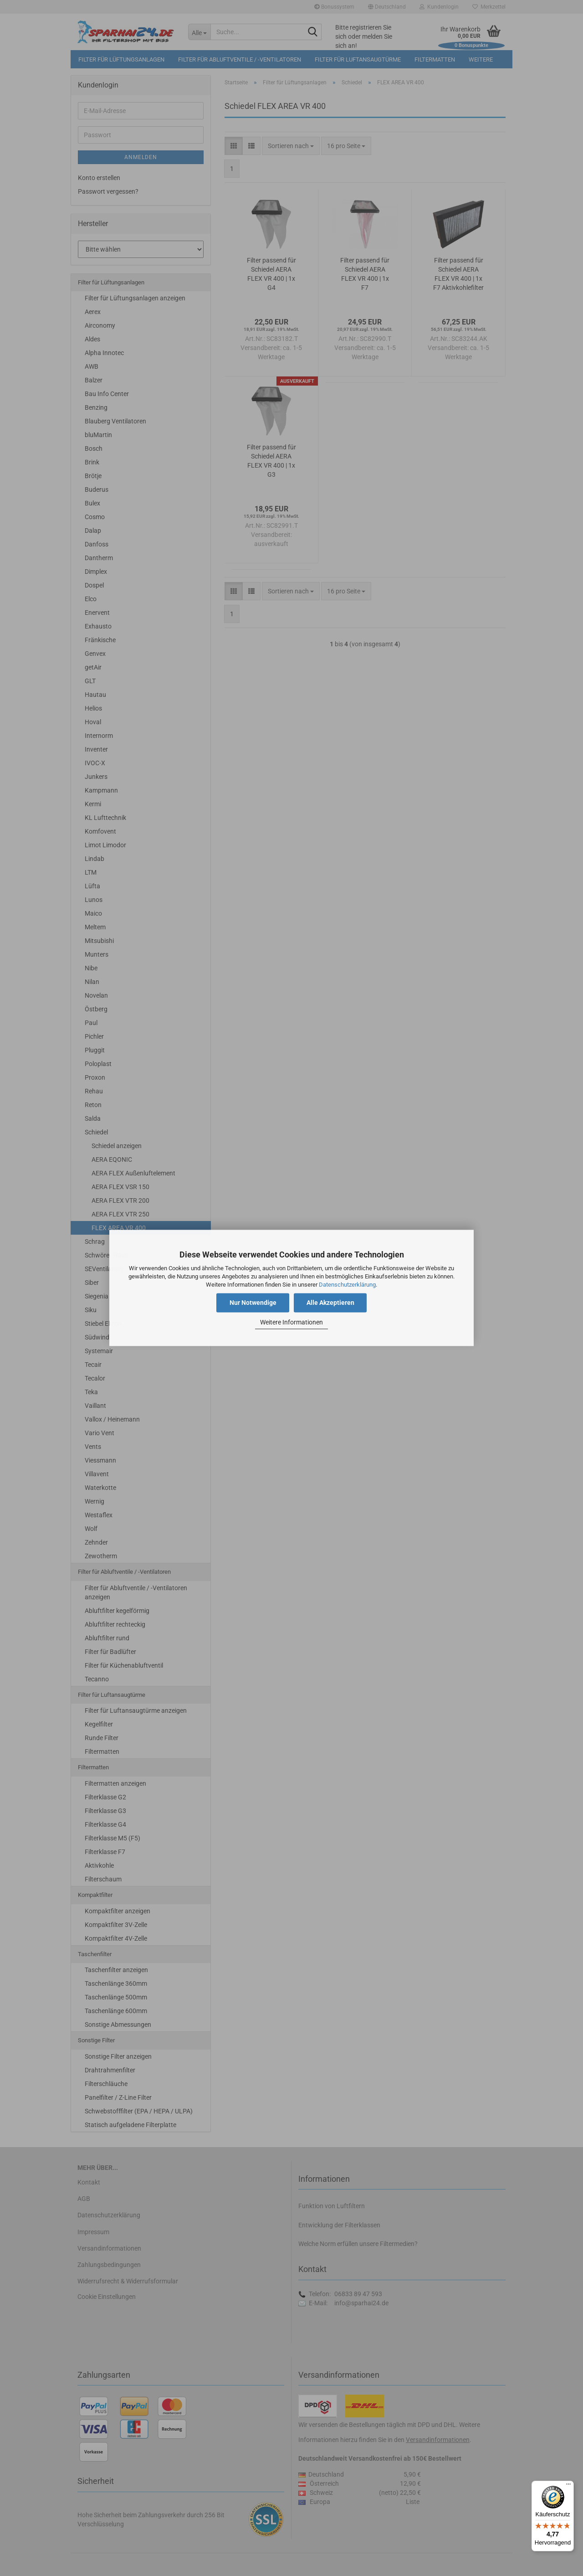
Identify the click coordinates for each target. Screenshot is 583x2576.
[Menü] (568, 2486)
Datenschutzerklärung (347, 1284)
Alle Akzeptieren (330, 1303)
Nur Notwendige (253, 1303)
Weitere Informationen (291, 1322)
